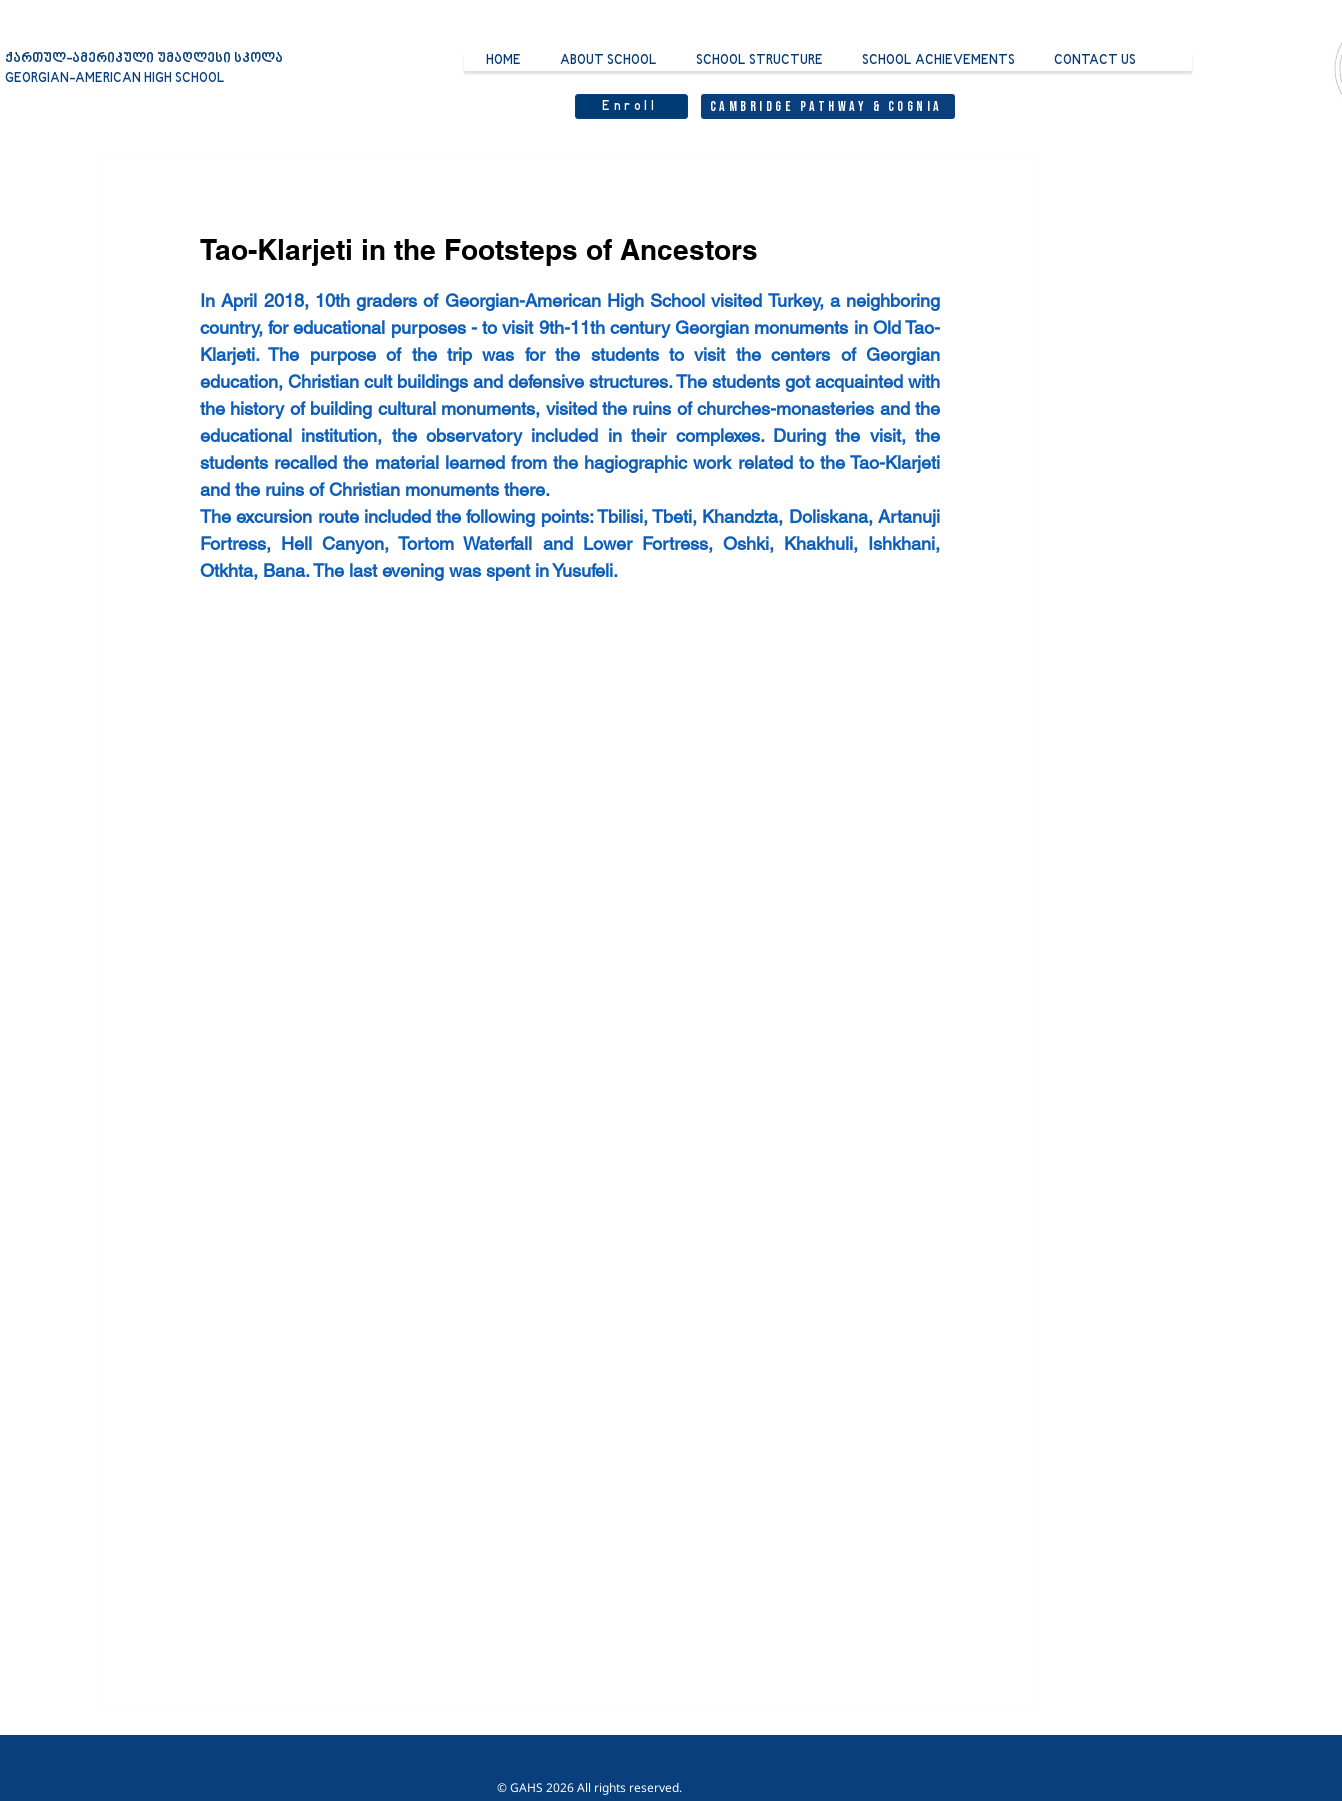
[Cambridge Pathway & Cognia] (828, 106)
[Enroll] (631, 106)
